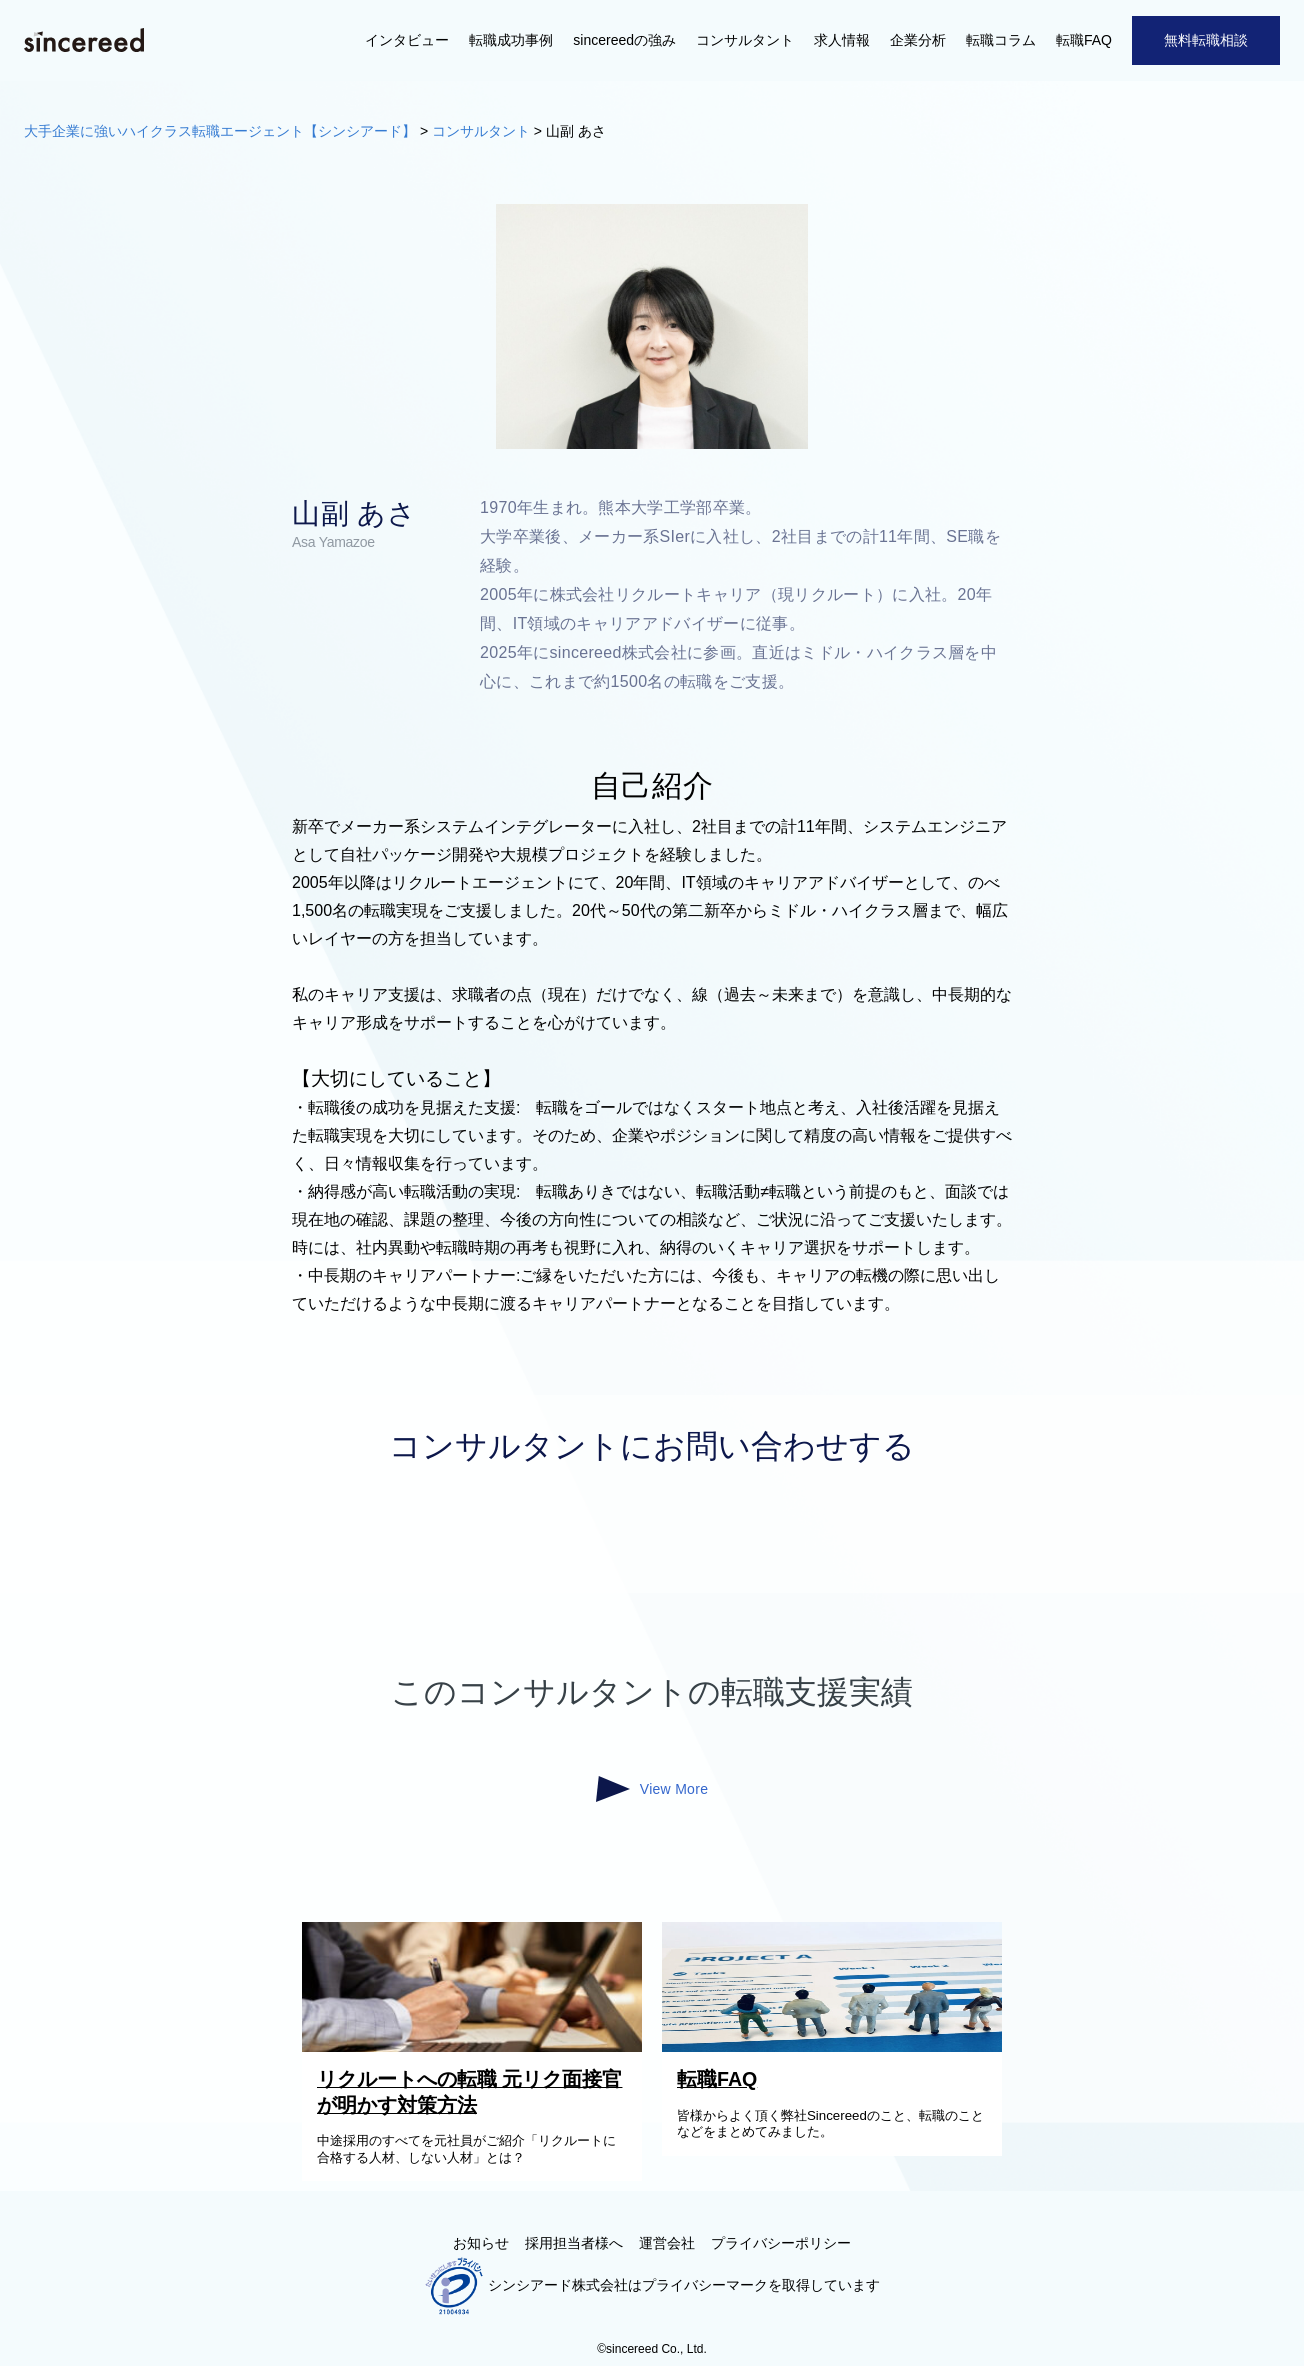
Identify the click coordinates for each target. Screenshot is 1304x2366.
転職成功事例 (511, 40)
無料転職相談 (1206, 40)
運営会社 (667, 2243)
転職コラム (1001, 40)
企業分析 (918, 40)
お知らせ (481, 2243)
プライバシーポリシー (781, 2243)
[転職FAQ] (837, 2047)
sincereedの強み (624, 40)
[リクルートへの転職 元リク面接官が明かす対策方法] (477, 2047)
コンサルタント (745, 40)
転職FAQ (1084, 40)
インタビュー (407, 40)
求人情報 (842, 40)
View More (652, 1789)
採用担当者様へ (574, 2243)
